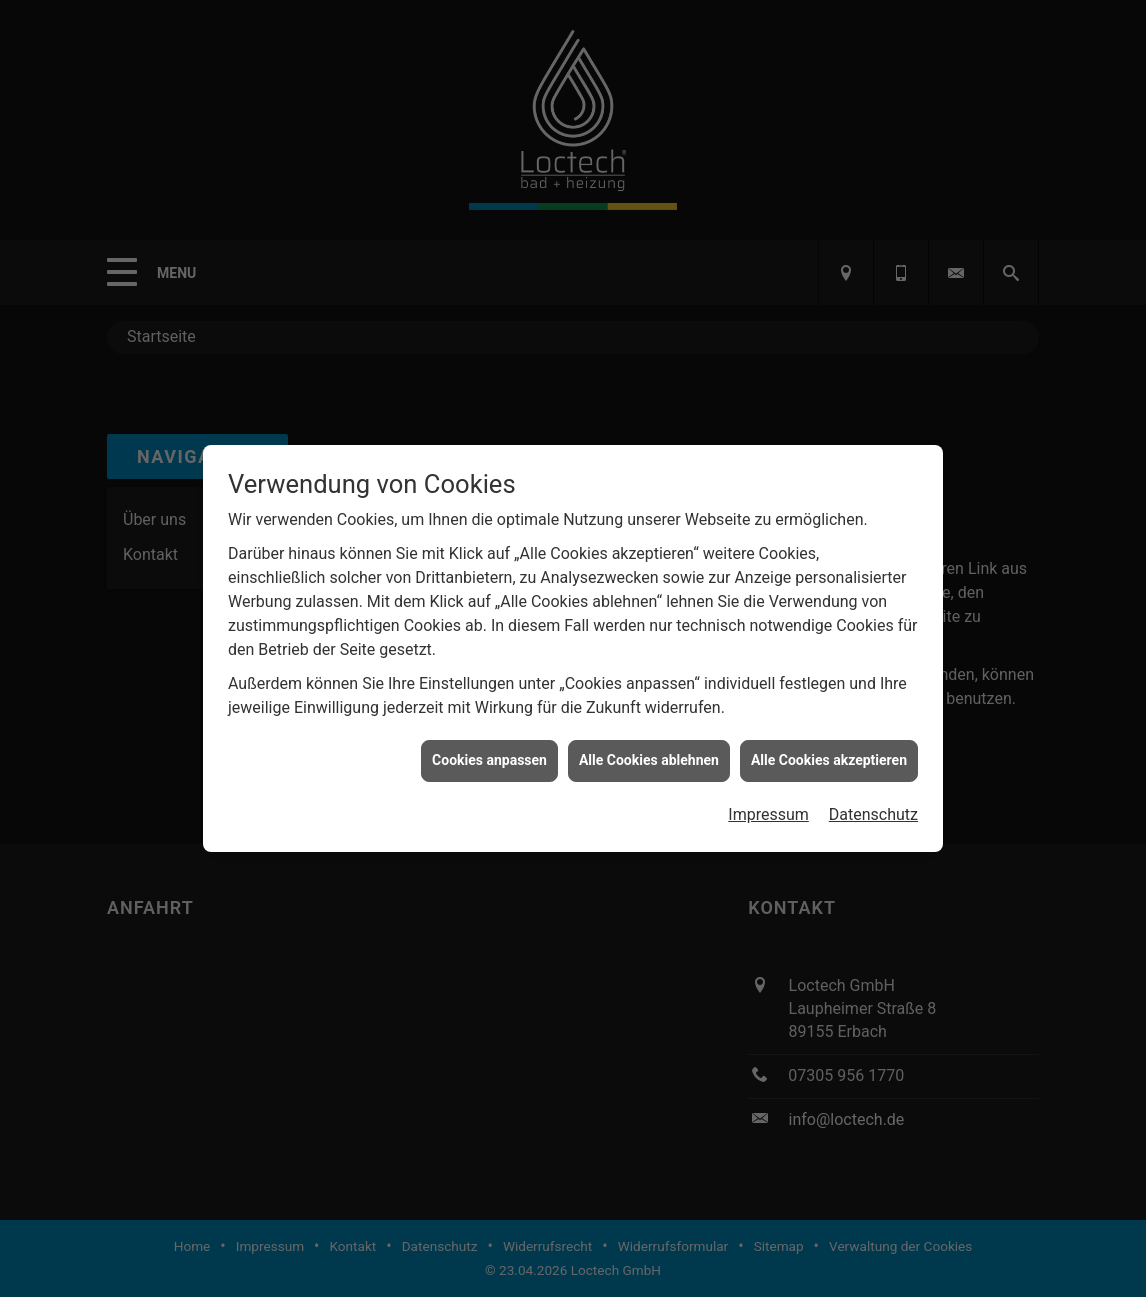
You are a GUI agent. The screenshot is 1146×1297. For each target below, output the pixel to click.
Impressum (768, 806)
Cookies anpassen (489, 753)
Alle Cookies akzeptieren (829, 753)
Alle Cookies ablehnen (649, 753)
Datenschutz (873, 806)
